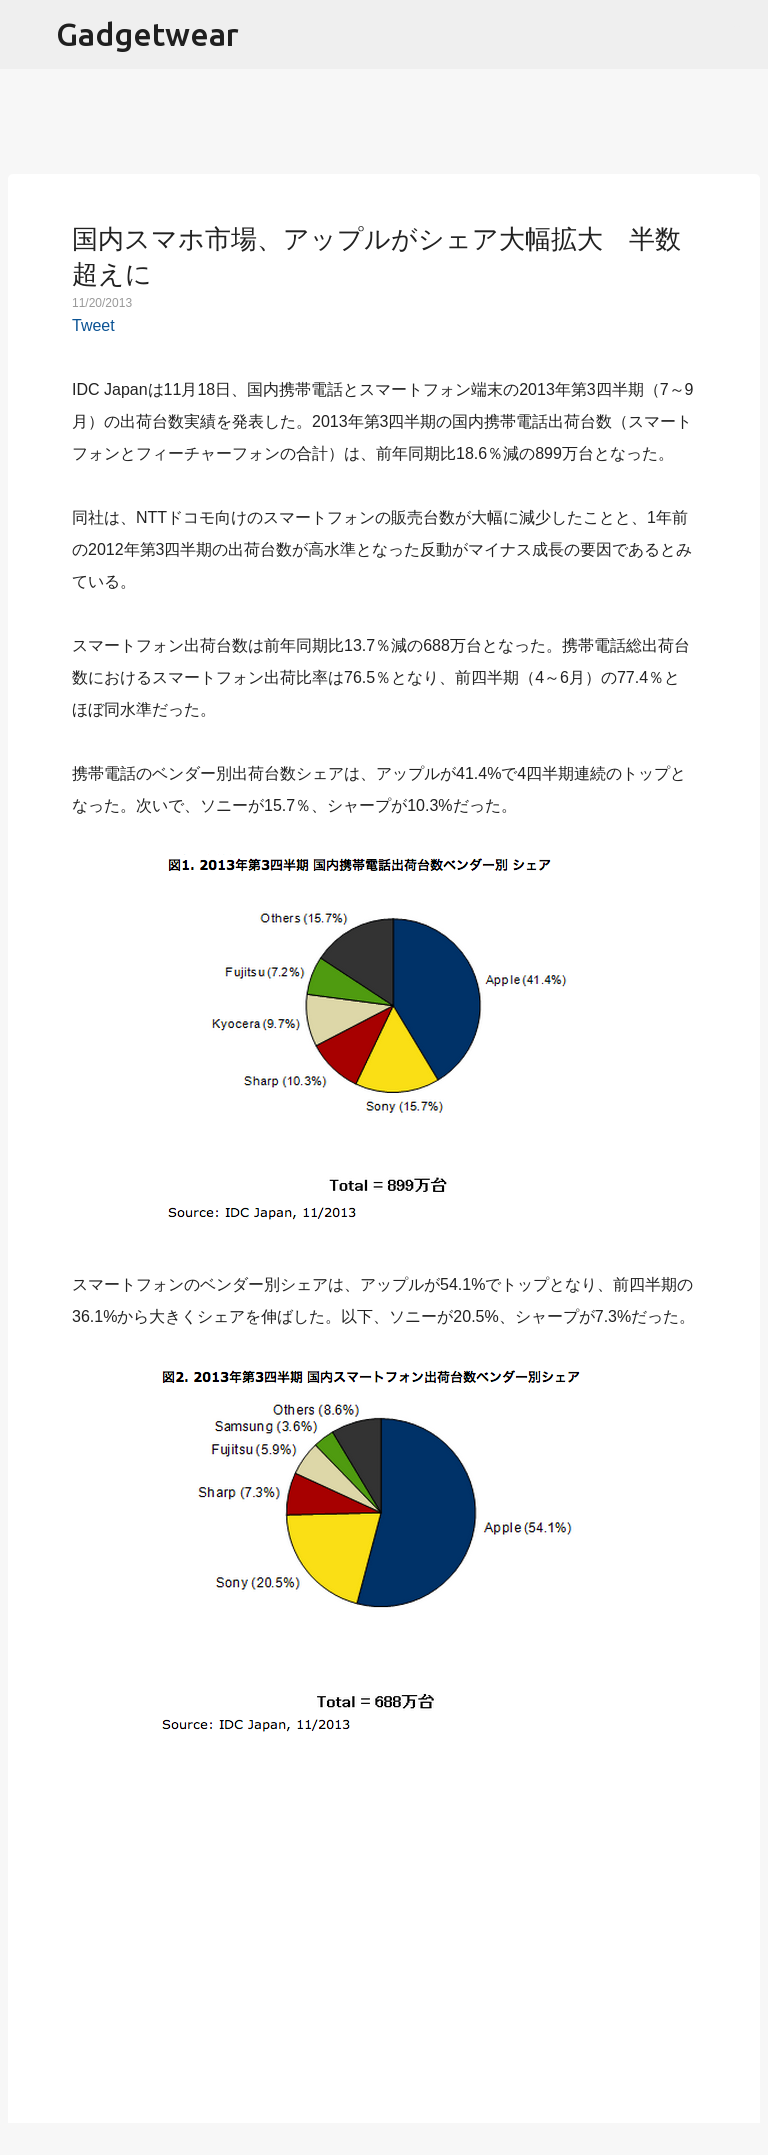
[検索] (740, 35)
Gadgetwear (147, 34)
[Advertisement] (384, 1939)
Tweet (93, 325)
